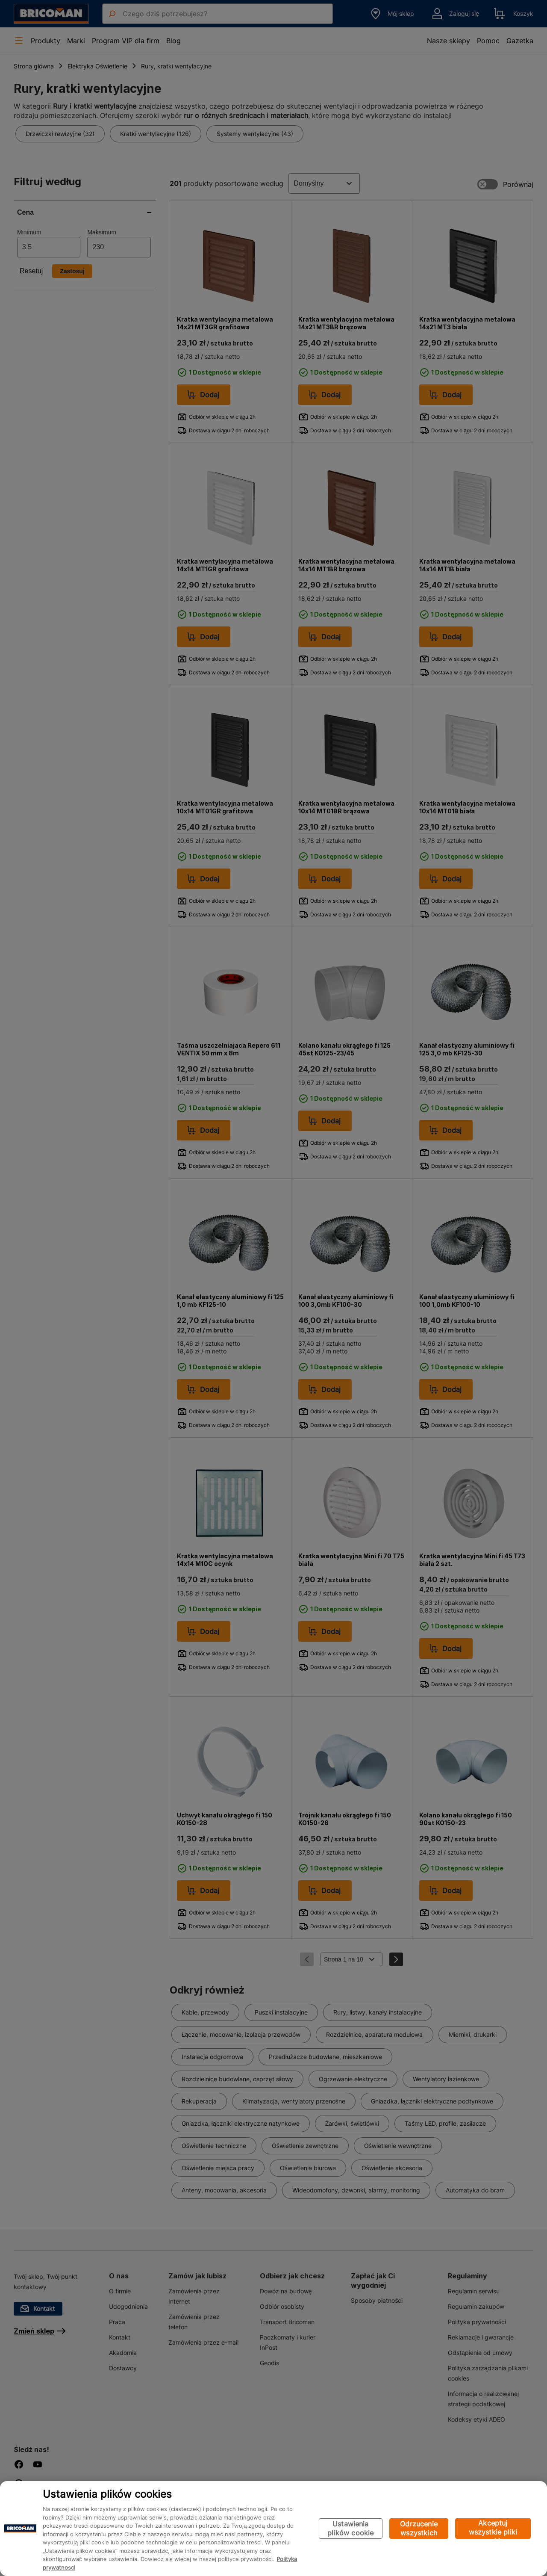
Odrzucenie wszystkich (419, 2528)
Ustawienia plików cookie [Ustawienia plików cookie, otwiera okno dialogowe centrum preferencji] (350, 2528)
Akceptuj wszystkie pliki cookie (493, 2529)
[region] (273, 2528)
